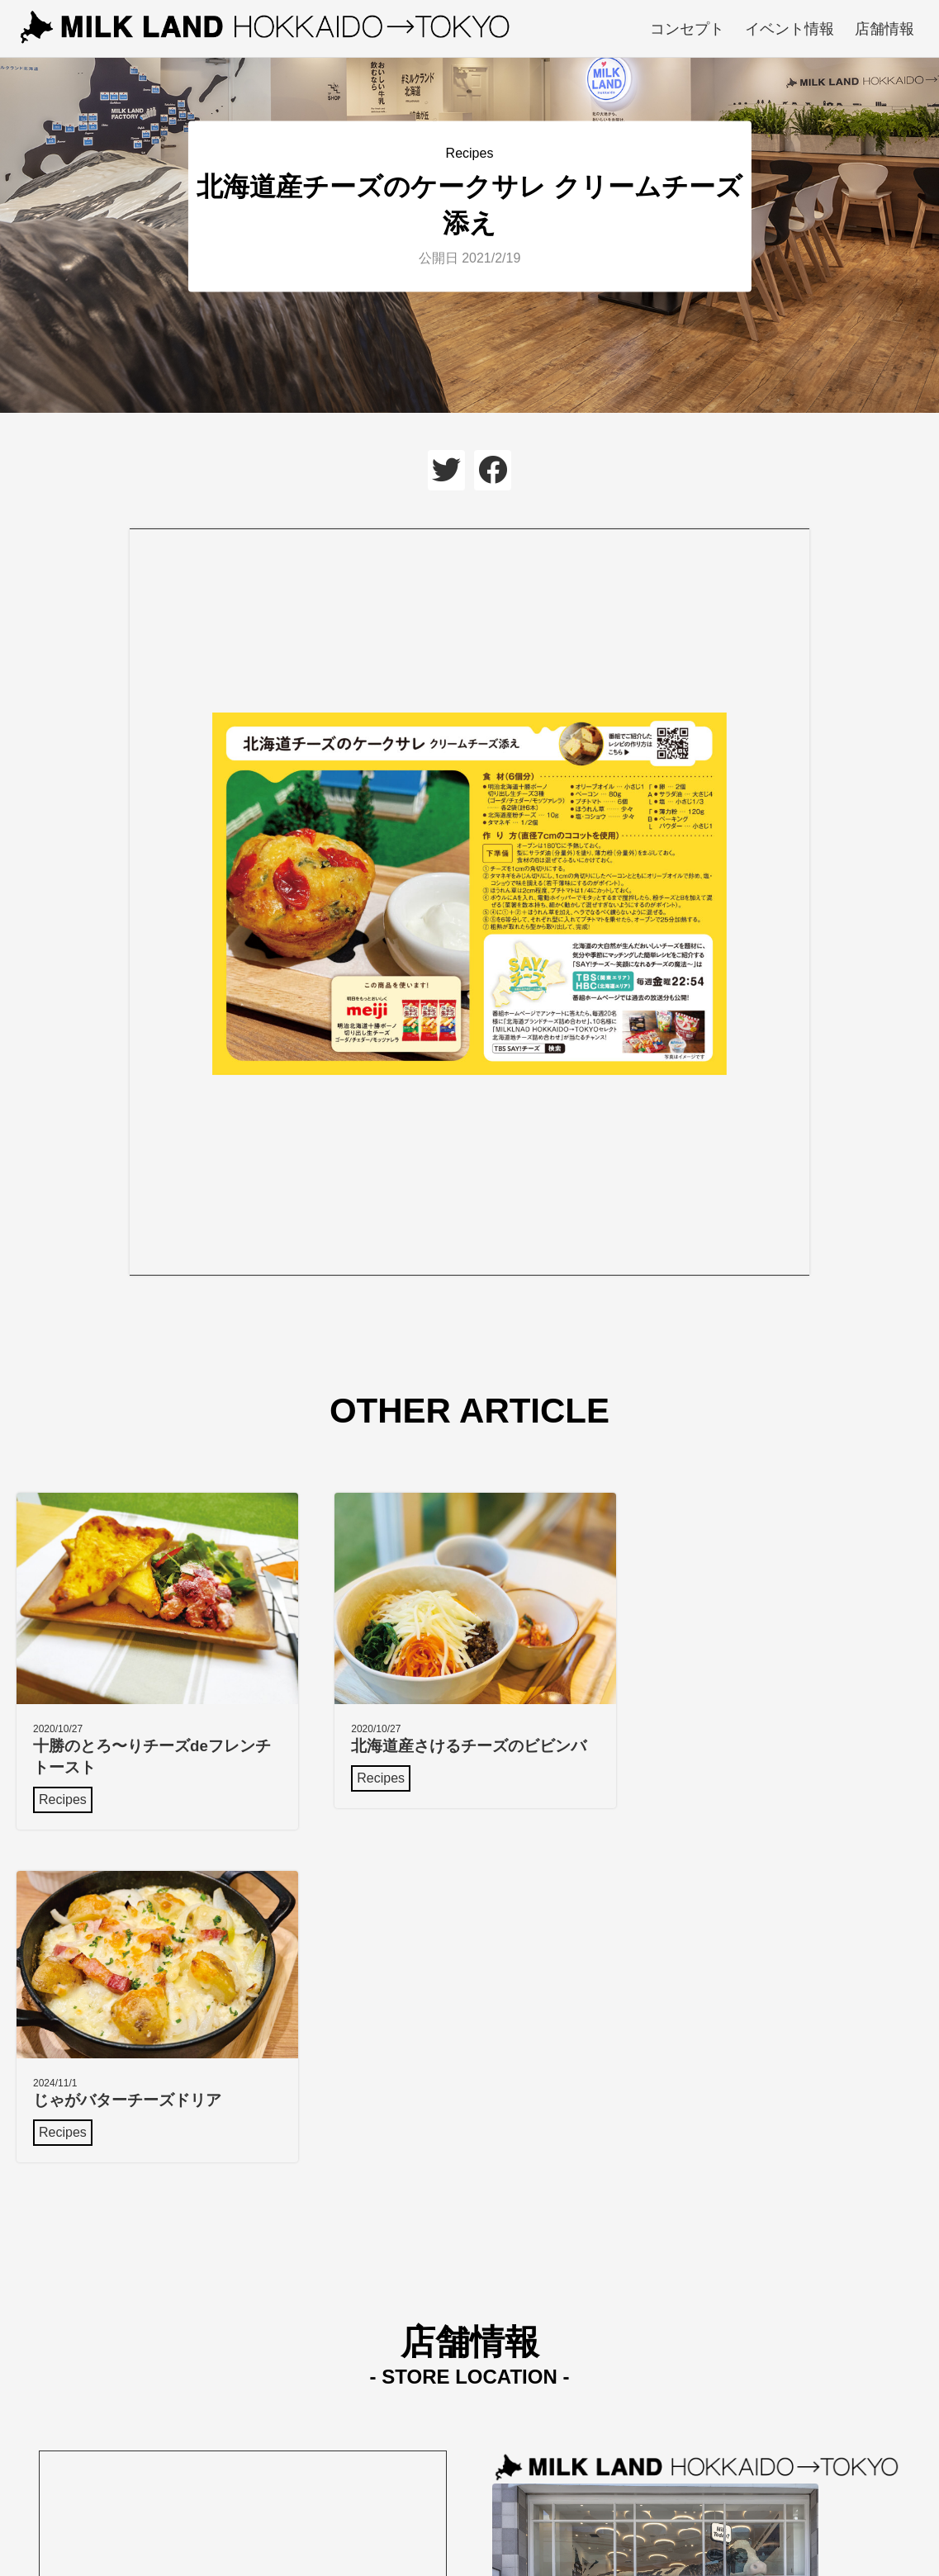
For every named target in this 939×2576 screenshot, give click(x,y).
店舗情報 (884, 29)
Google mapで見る (548, 2433)
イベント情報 (789, 29)
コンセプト (687, 29)
